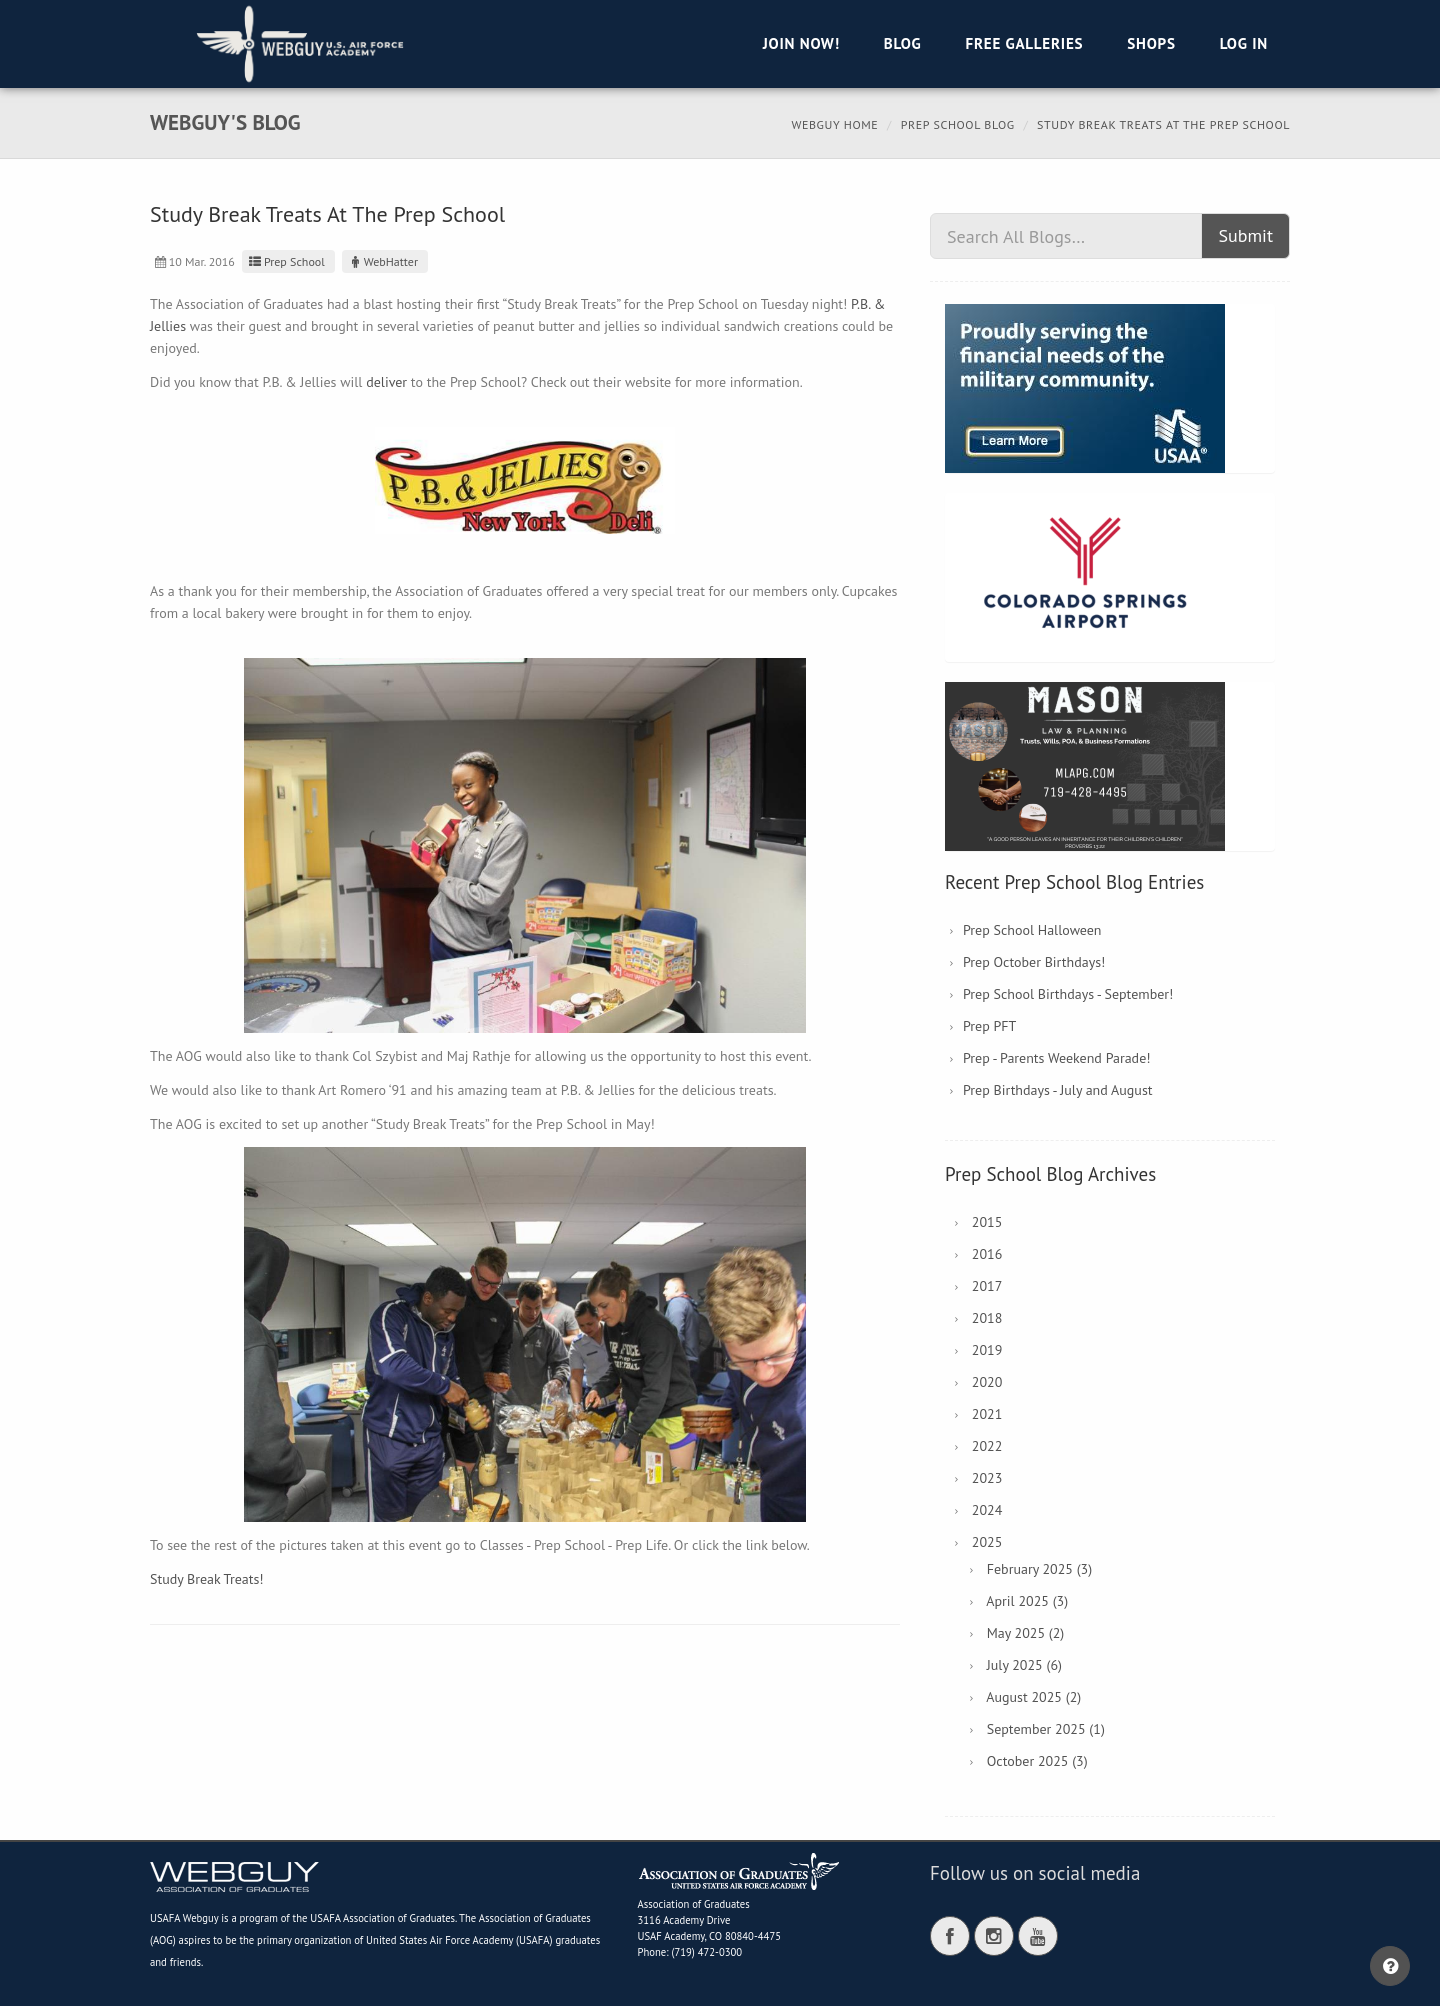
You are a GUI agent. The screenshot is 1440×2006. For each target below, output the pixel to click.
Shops (1151, 43)
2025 (987, 1542)
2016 (987, 1254)
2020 (987, 1382)
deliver (386, 382)
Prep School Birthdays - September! (1068, 994)
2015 (987, 1222)
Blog (903, 43)
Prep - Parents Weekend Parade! (1057, 1058)
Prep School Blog (958, 124)
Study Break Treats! (207, 1579)
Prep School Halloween (1032, 930)
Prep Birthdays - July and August (1058, 1090)
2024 (987, 1510)
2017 (987, 1286)
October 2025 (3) (1037, 1761)
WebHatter (382, 261)
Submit (1245, 235)
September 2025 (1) (1046, 1729)
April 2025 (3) (1027, 1601)
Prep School (286, 261)
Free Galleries (1024, 43)
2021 (987, 1414)
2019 (987, 1350)
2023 (987, 1478)
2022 (987, 1446)
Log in (1244, 43)
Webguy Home (834, 124)
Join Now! (801, 43)
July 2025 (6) (1024, 1665)
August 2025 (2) (1033, 1697)
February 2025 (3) (1039, 1569)
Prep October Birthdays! (1034, 962)
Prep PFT (989, 1026)
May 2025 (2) (1026, 1633)
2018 (987, 1318)
